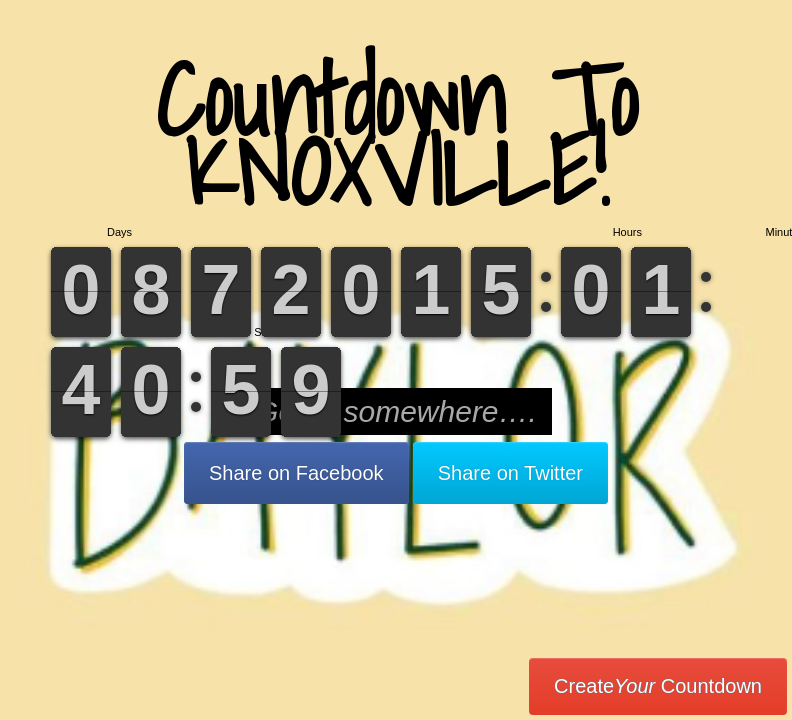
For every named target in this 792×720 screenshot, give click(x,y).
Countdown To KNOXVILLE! (396, 134)
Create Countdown (658, 686)
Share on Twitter (510, 473)
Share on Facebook (296, 473)
